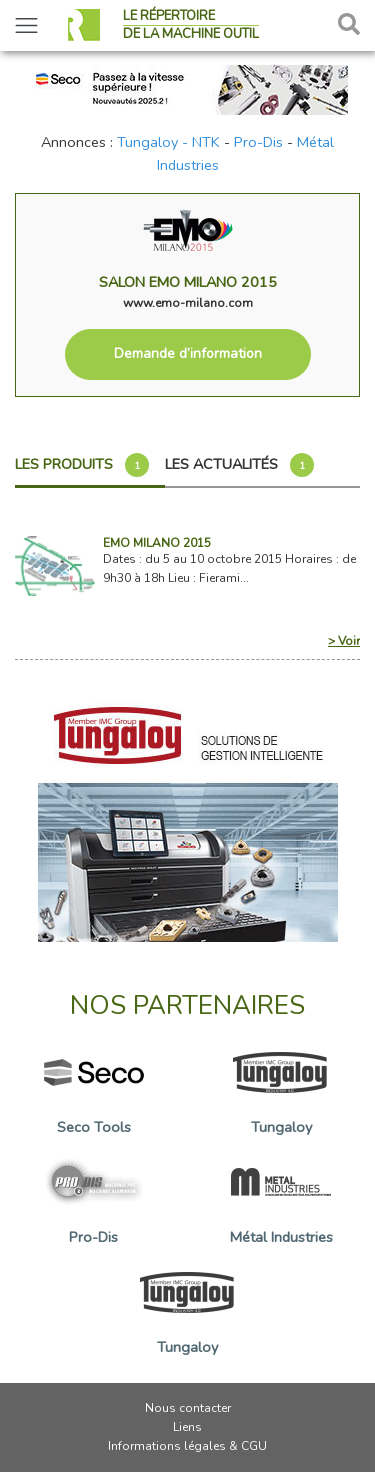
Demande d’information (188, 353)
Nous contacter (188, 1408)
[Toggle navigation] (26, 25)
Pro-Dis (258, 142)
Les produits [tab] (82, 465)
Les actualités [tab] (239, 465)
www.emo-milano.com (188, 303)
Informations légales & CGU (187, 1446)
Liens (187, 1427)
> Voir (344, 641)
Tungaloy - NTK (168, 142)
